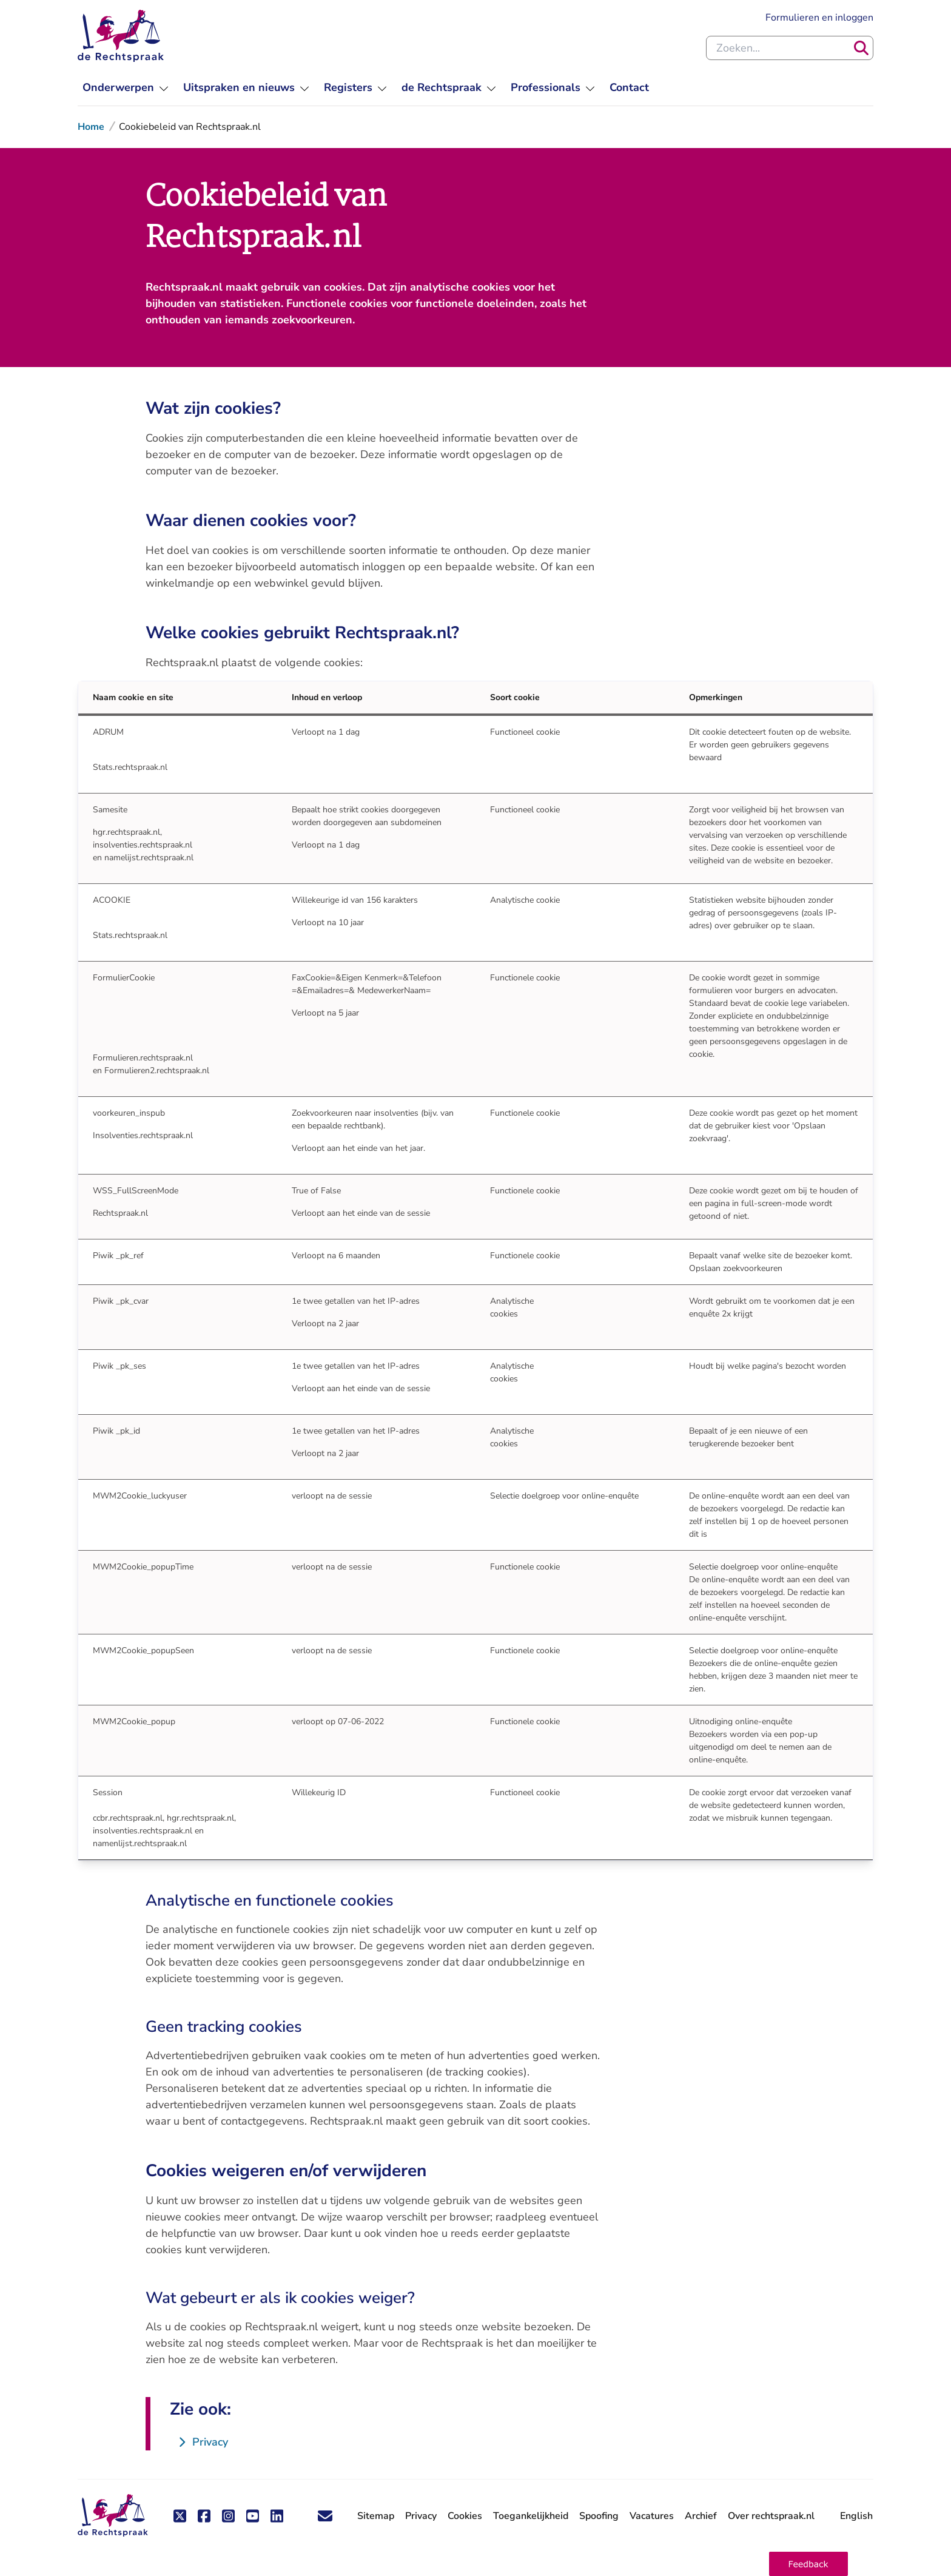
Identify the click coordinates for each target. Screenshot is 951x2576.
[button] (808, 2564)
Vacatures (651, 2516)
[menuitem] (125, 88)
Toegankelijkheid (530, 2516)
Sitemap (375, 2516)
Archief (701, 2516)
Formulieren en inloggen (819, 17)
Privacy (421, 2516)
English (856, 2516)
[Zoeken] (861, 48)
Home (91, 126)
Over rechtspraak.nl (771, 2516)
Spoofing (599, 2516)
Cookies (465, 2516)
